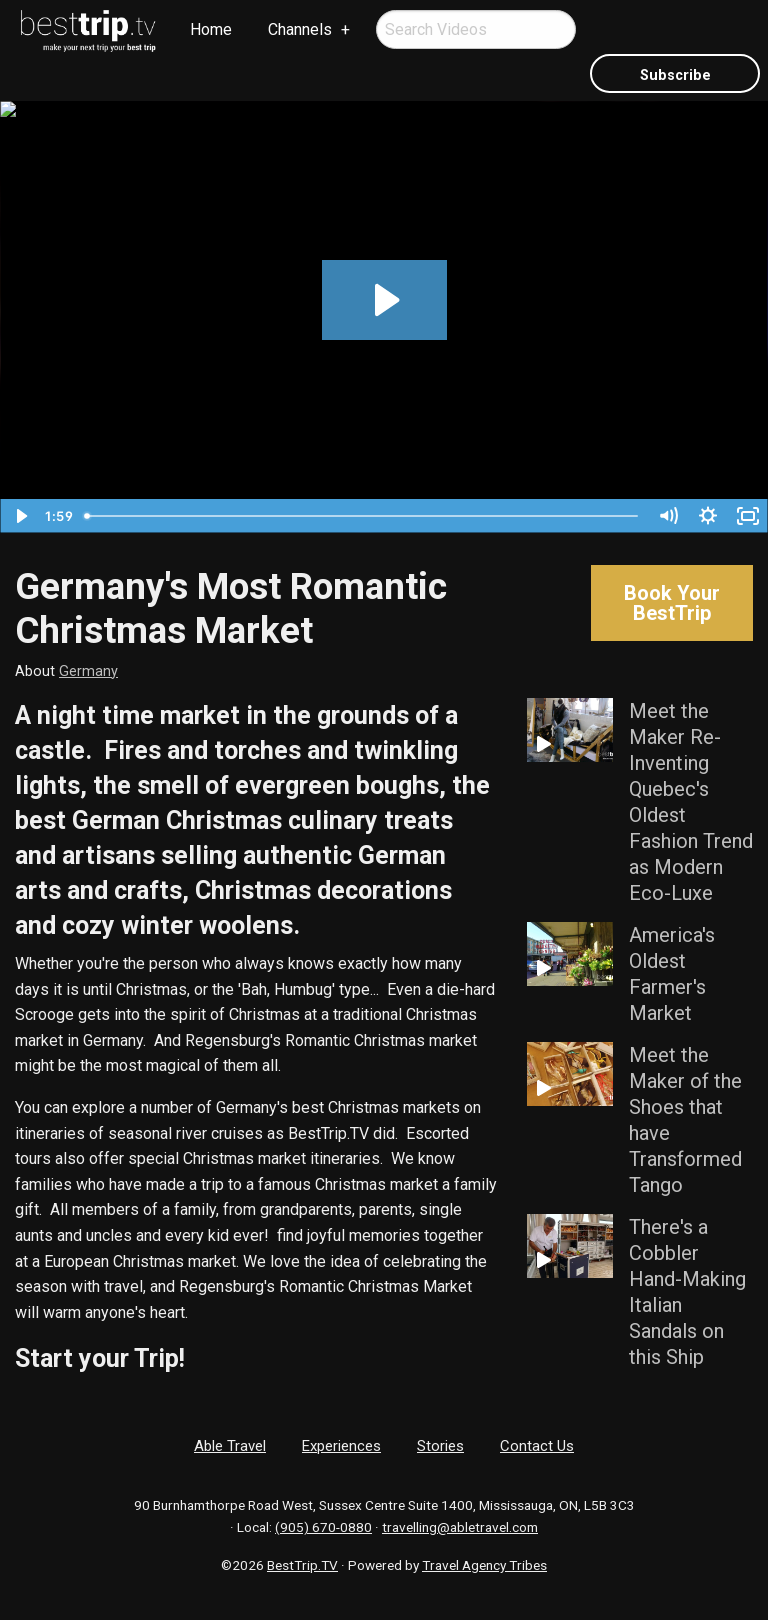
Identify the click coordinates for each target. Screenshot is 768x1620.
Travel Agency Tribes (484, 1565)
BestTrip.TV (302, 1565)
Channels (300, 29)
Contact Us (537, 1446)
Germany (88, 671)
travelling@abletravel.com (460, 1527)
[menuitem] (89, 31)
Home (211, 29)
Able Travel (230, 1446)
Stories (440, 1446)
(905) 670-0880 (323, 1527)
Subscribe (675, 75)
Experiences (341, 1446)
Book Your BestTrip (672, 603)
